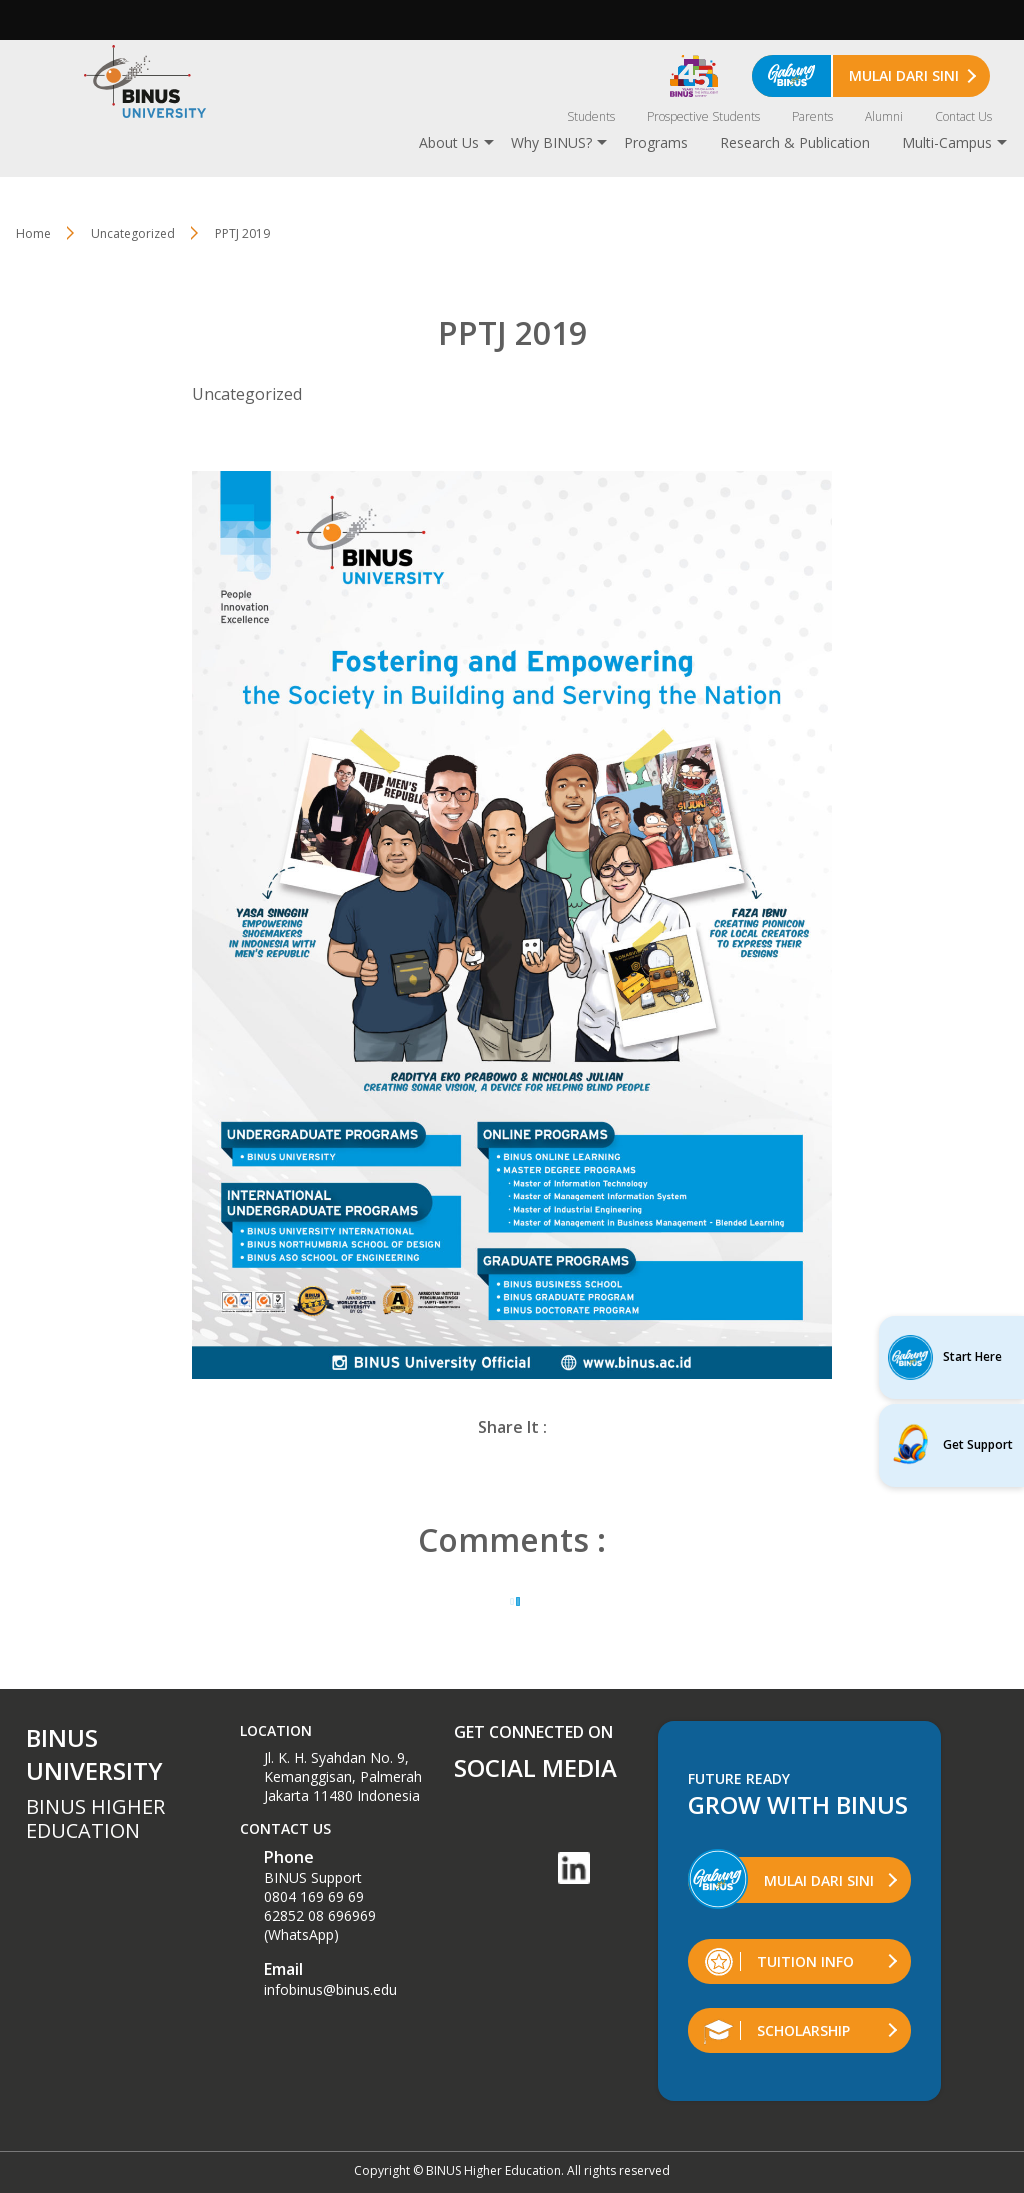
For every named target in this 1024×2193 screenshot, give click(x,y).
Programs (656, 142)
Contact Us (963, 116)
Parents (812, 116)
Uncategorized (133, 233)
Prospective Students (703, 116)
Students (591, 116)
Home (33, 233)
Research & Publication (795, 142)
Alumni (884, 116)
